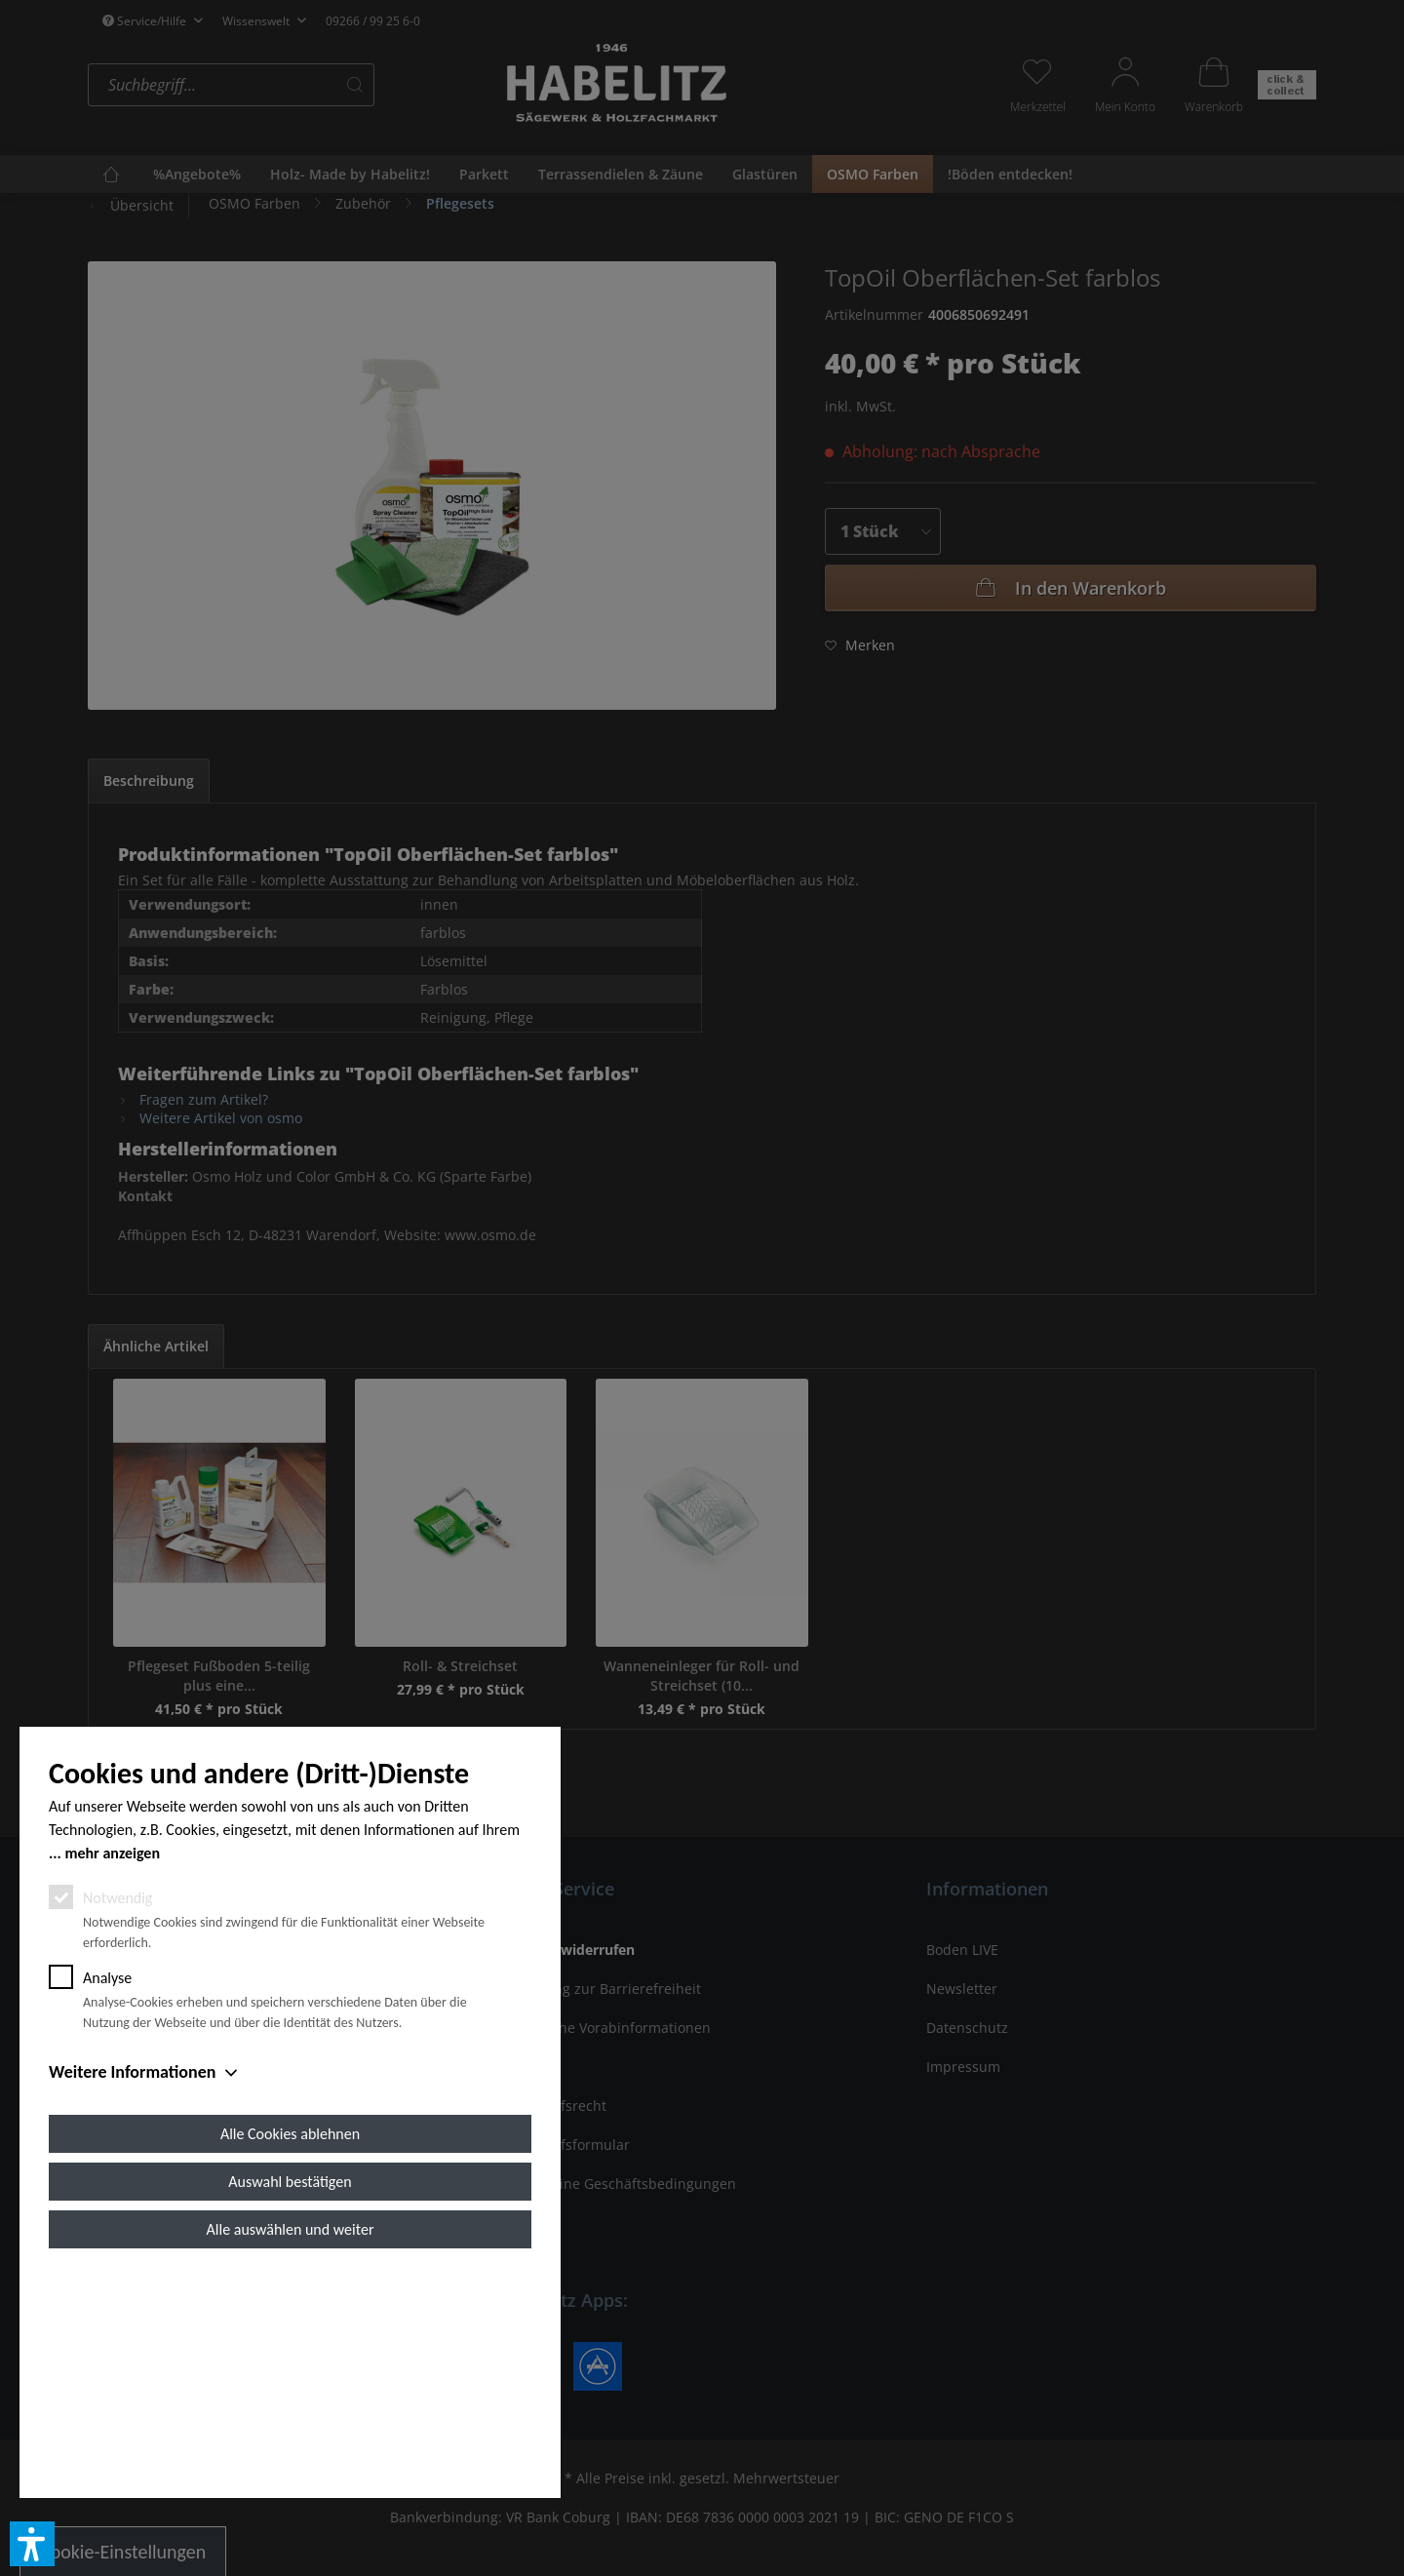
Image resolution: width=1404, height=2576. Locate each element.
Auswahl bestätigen (289, 2402)
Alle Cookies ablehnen (290, 2354)
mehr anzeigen (112, 2073)
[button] (32, 2543)
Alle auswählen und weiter (290, 2449)
